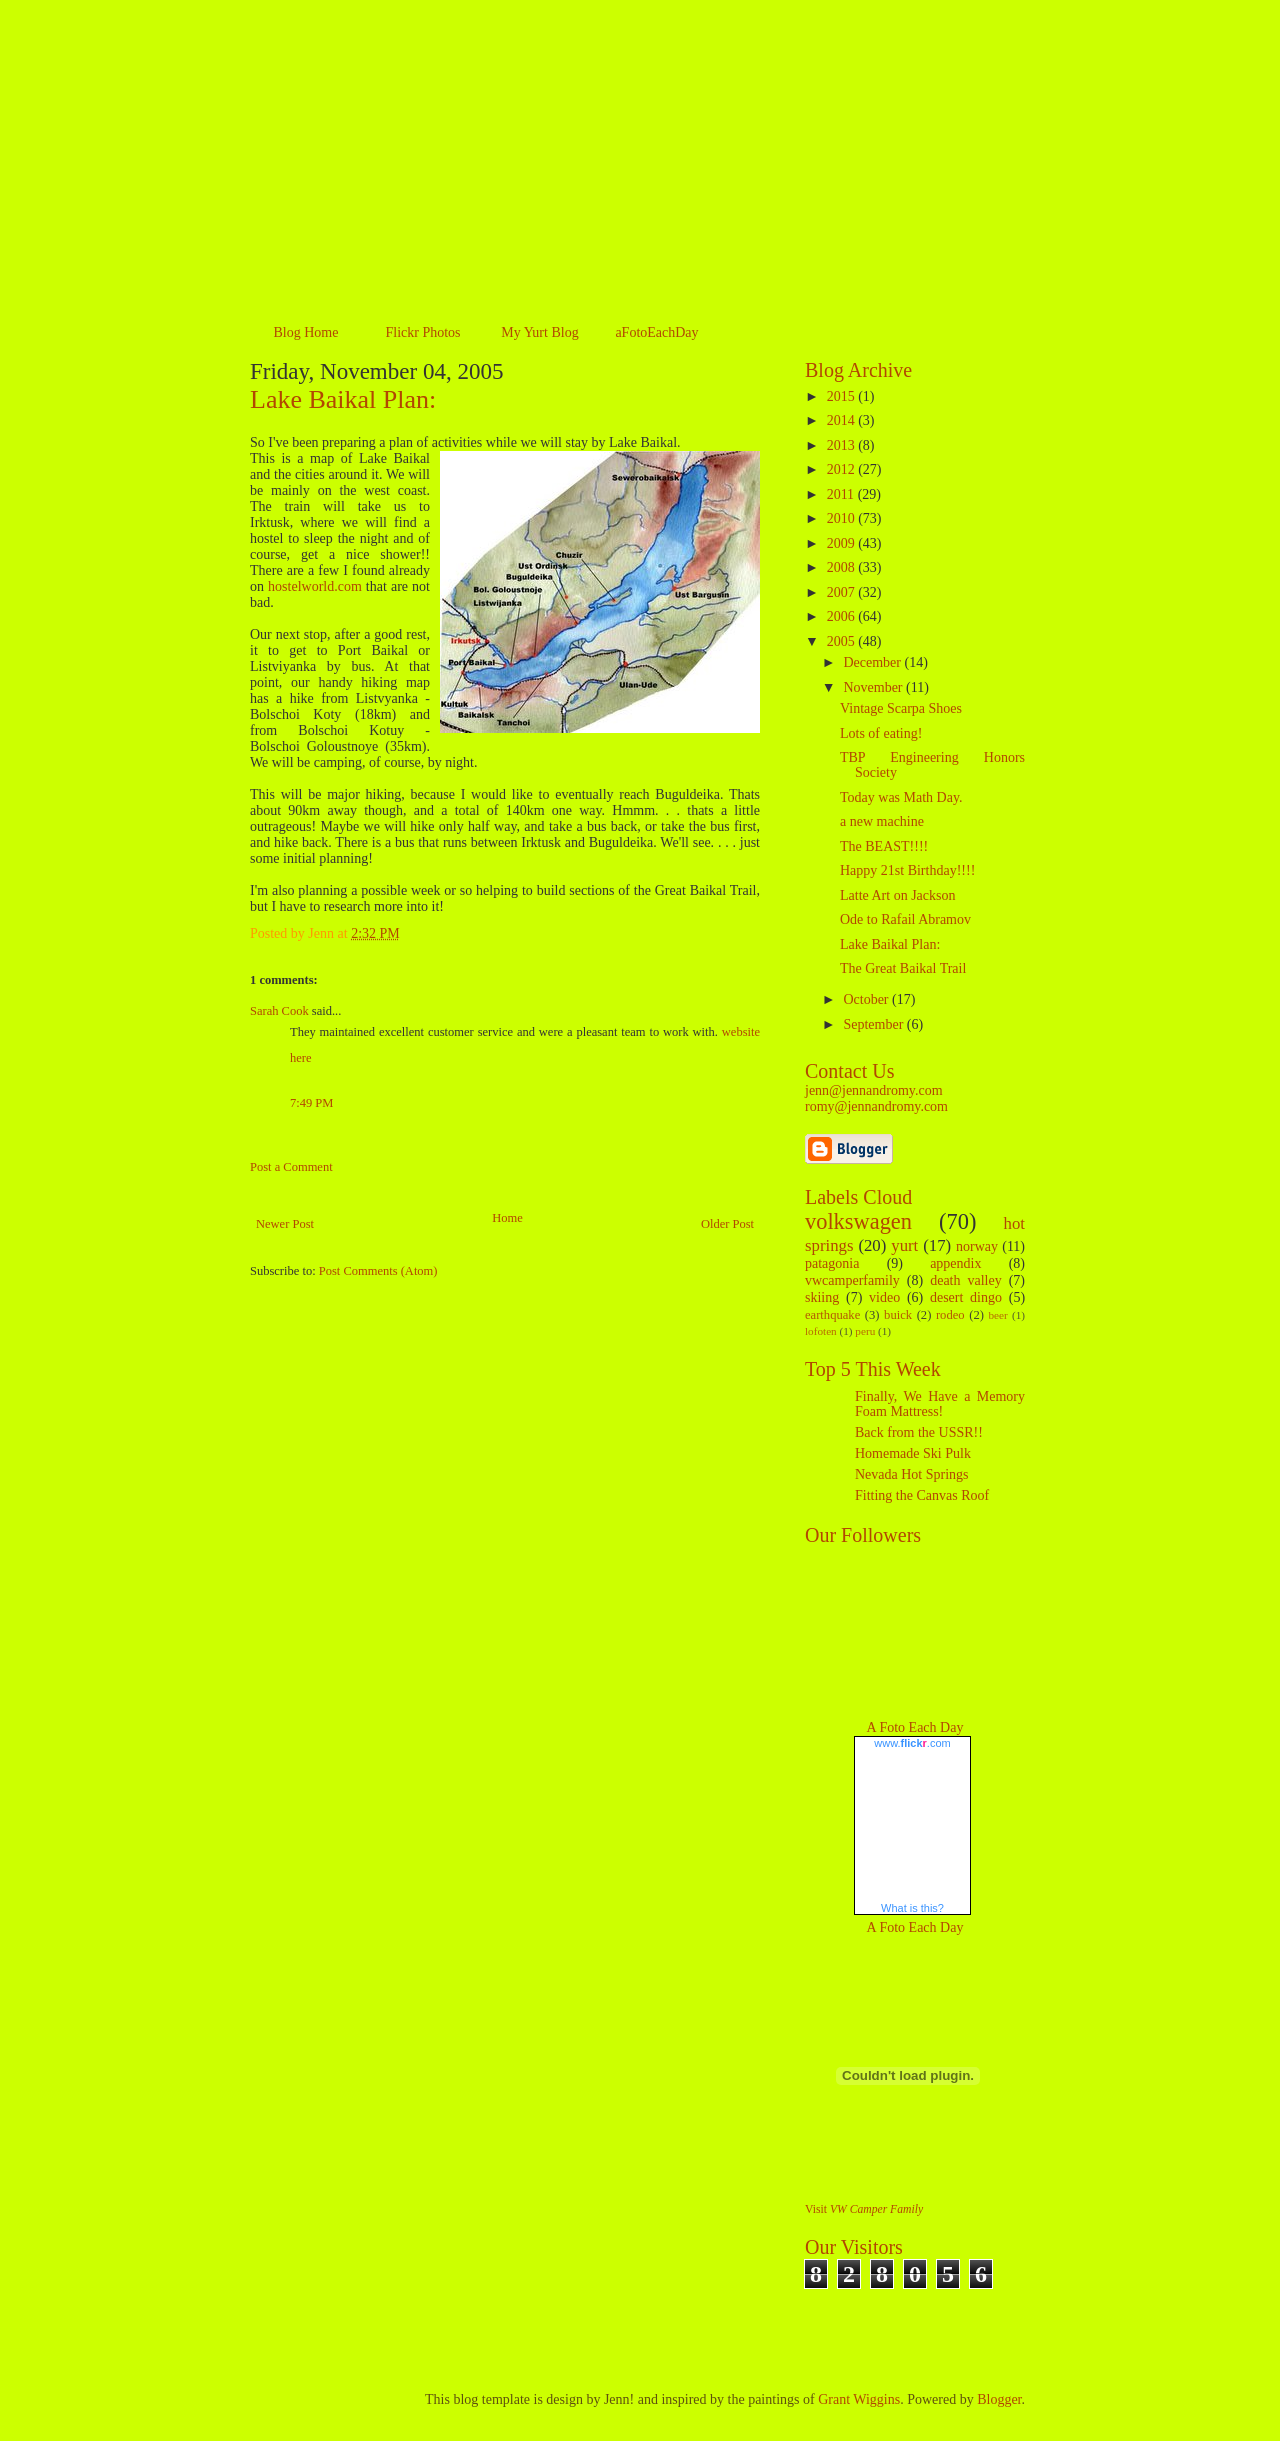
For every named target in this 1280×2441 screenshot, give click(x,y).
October (867, 999)
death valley (966, 1280)
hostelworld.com (315, 586)
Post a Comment (291, 1167)
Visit (864, 2209)
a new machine (882, 821)
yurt (904, 1245)
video (884, 1297)
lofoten (821, 1331)
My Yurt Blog (539, 332)
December (873, 662)
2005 (843, 641)
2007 (843, 592)
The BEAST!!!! (884, 846)
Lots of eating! (881, 733)
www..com (912, 1743)
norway (977, 1246)
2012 (843, 469)
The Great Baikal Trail (903, 968)
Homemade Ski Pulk (913, 1453)
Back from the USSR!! (919, 1432)
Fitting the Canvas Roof (922, 1495)
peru (865, 1331)
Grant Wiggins (859, 2399)
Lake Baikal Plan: (343, 399)
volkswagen (858, 1221)
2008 (843, 567)
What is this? (912, 1908)
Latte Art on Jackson (897, 895)
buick (898, 1315)
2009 (843, 543)
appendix (955, 1263)
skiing (822, 1297)
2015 (843, 396)
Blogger (999, 2399)
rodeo (950, 1315)
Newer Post (285, 1224)
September (874, 1024)
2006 (843, 616)
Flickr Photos (422, 332)
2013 (843, 445)
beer (997, 1315)
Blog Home (306, 332)
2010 (843, 518)
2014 (843, 420)
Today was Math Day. (901, 797)
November (874, 687)
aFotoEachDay (656, 332)
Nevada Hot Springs (912, 1474)
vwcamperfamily (852, 1280)
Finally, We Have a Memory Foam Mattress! (940, 1404)
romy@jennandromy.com (876, 1106)
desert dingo (966, 1297)
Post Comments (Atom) (378, 1271)
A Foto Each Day (915, 1727)
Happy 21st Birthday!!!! (907, 870)
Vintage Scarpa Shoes (901, 708)
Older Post (727, 1224)
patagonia (832, 1263)
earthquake (832, 1315)
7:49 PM (311, 1103)
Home (507, 1218)
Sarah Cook (279, 1011)
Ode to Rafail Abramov (905, 919)
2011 (842, 494)
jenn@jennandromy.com (874, 1090)
